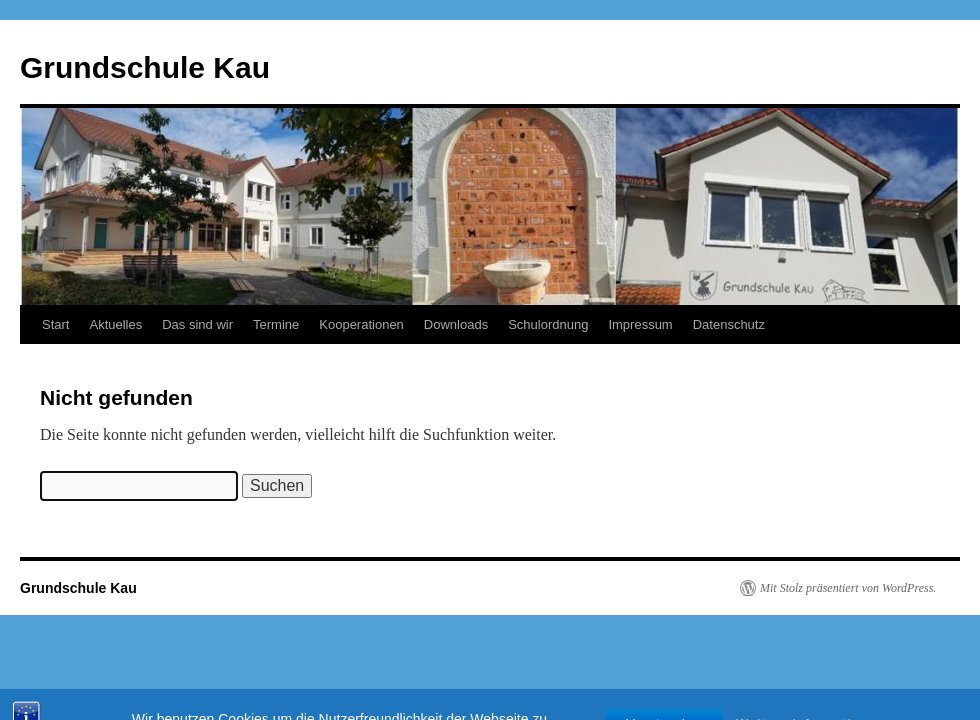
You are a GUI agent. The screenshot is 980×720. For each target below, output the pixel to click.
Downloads (456, 324)
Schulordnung (548, 324)
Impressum (640, 324)
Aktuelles (115, 324)
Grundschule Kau (145, 67)
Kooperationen (361, 324)
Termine (276, 324)
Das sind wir (197, 324)
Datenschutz (729, 324)
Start (55, 324)
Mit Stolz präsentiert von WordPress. (848, 588)
